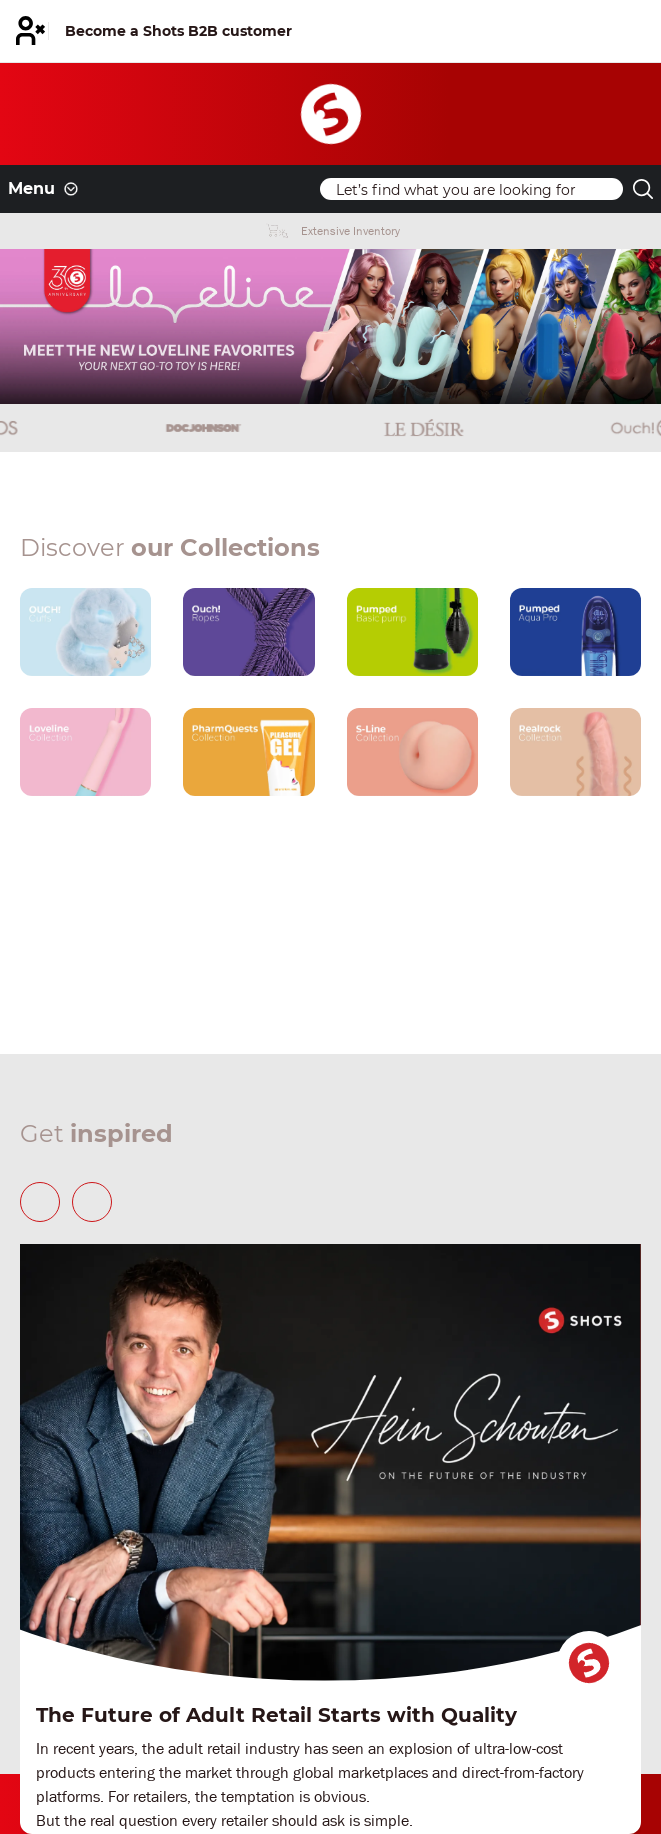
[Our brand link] (85, 632)
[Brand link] (110, 428)
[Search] (471, 189)
